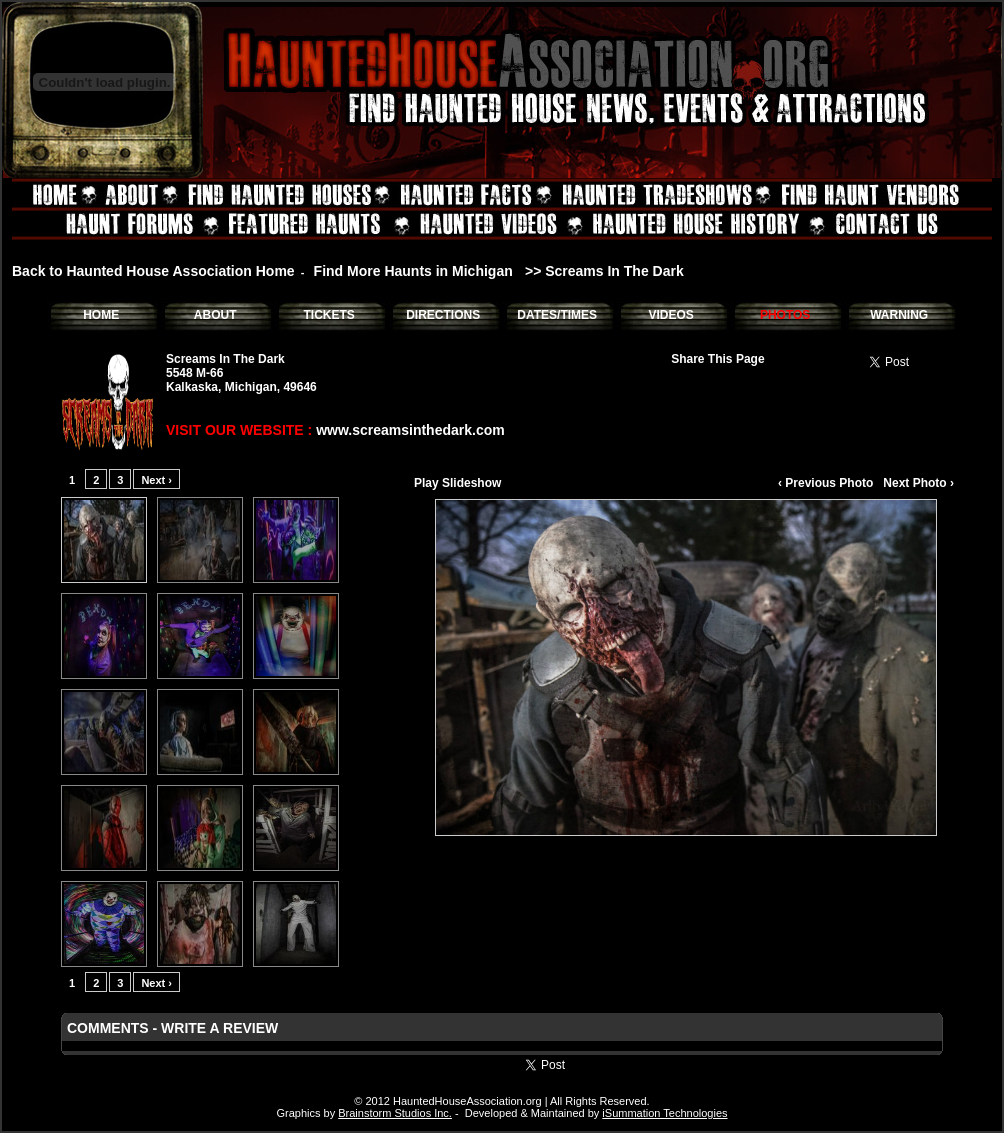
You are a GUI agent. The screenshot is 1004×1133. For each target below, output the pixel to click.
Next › (156, 480)
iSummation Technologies (664, 1113)
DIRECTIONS (443, 315)
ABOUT (215, 315)
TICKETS (328, 315)
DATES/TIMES (557, 315)
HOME (101, 315)
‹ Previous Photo (825, 483)
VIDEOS (670, 315)
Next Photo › (918, 483)
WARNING (899, 315)
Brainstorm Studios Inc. (395, 1113)
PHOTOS (785, 315)
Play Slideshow (457, 483)
